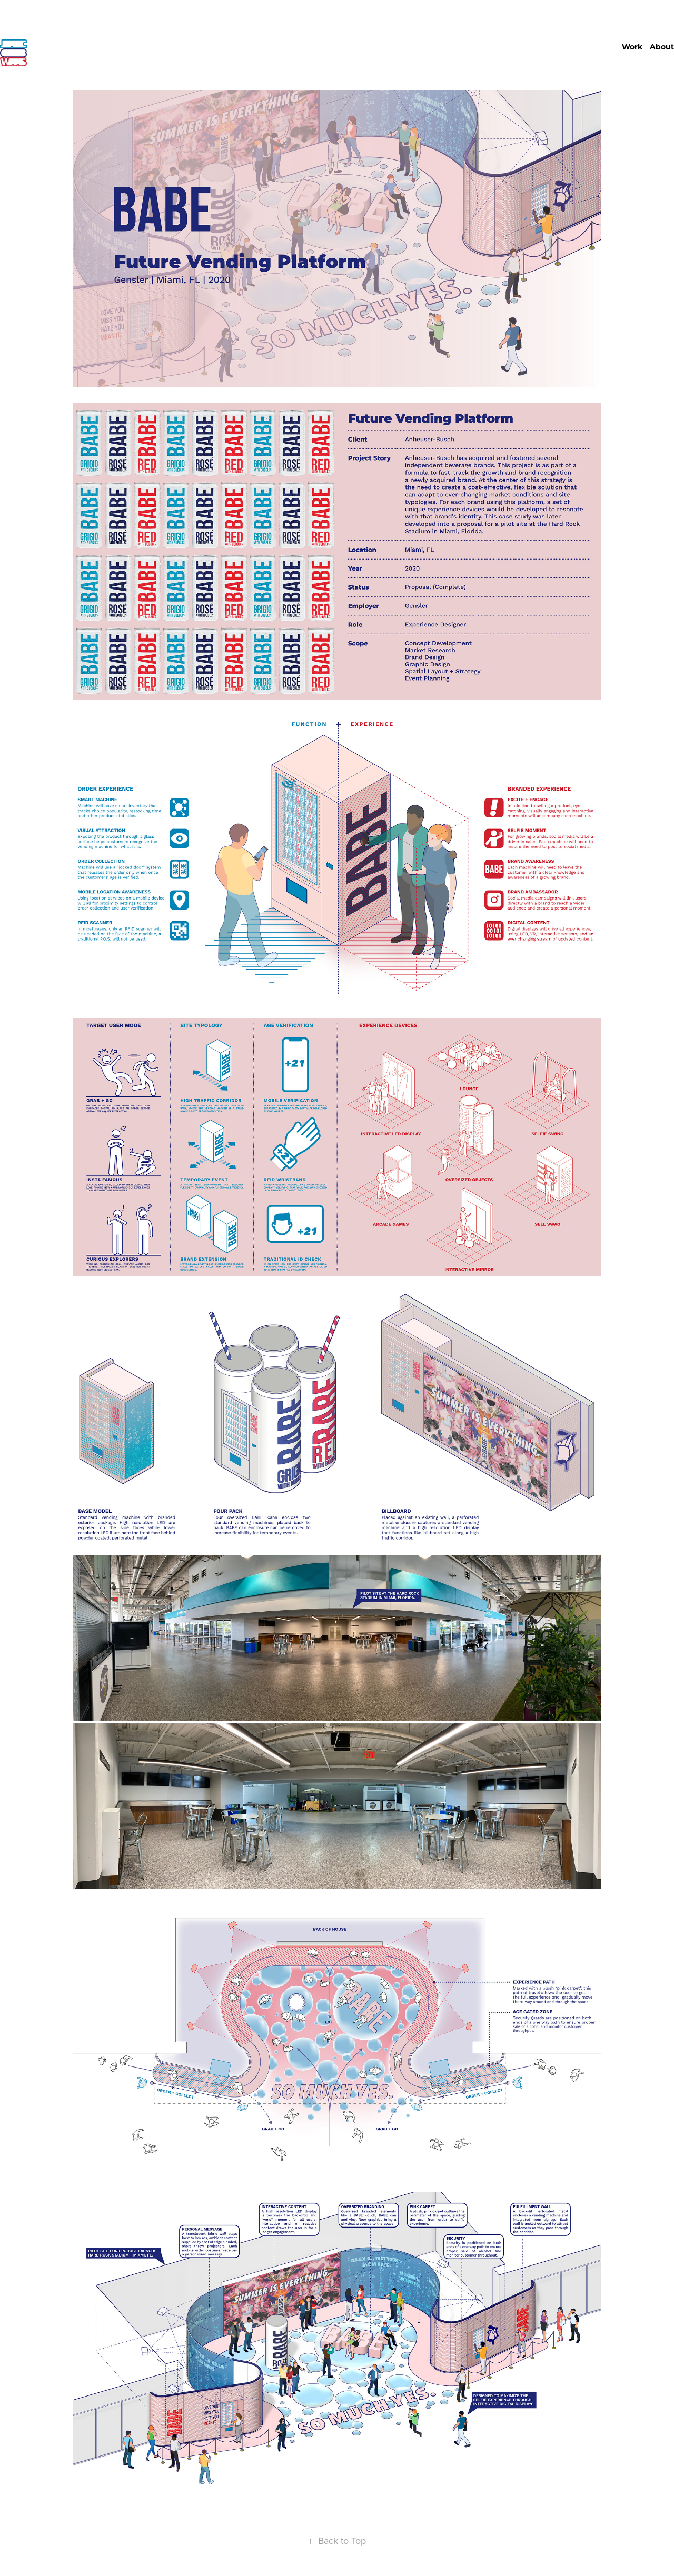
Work (632, 47)
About (662, 47)
